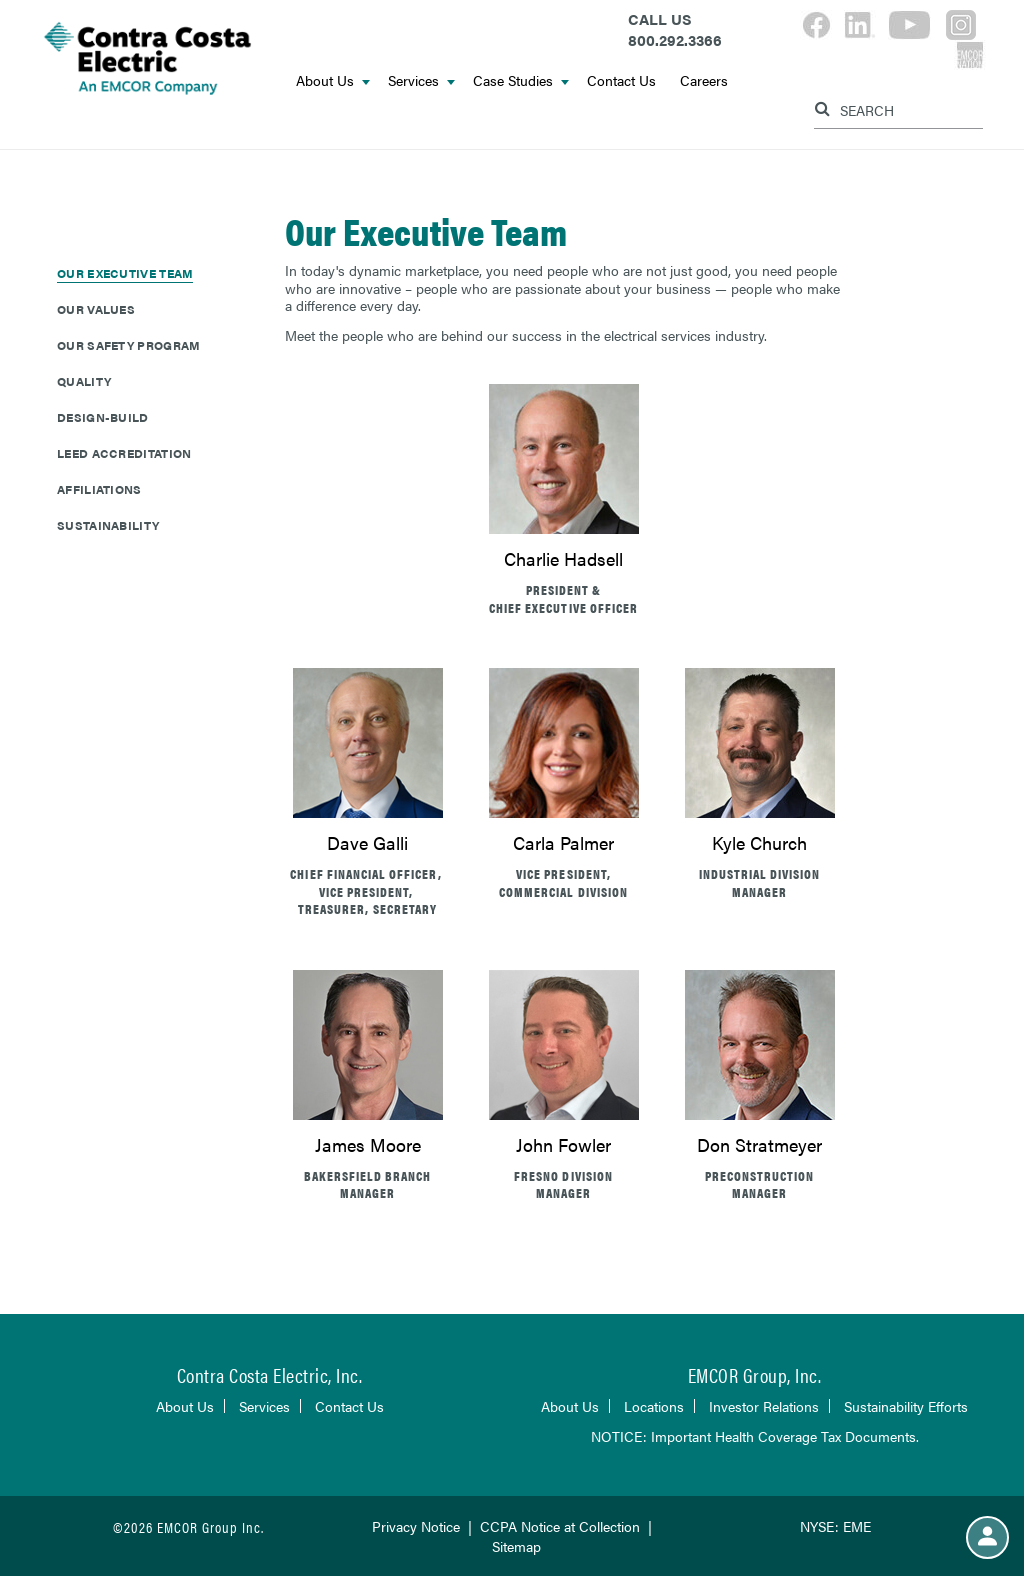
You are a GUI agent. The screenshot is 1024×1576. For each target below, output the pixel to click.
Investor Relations (764, 1406)
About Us (333, 80)
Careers (704, 80)
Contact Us (621, 80)
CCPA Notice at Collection (560, 1526)
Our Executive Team (125, 273)
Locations (654, 1406)
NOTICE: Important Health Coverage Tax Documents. (755, 1436)
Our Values (96, 309)
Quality (84, 381)
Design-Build (103, 417)
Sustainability (108, 525)
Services (421, 80)
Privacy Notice (416, 1526)
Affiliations (99, 489)
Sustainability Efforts (906, 1406)
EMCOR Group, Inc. (755, 1374)
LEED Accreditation (124, 453)
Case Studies (521, 80)
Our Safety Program (128, 345)
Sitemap (516, 1546)
